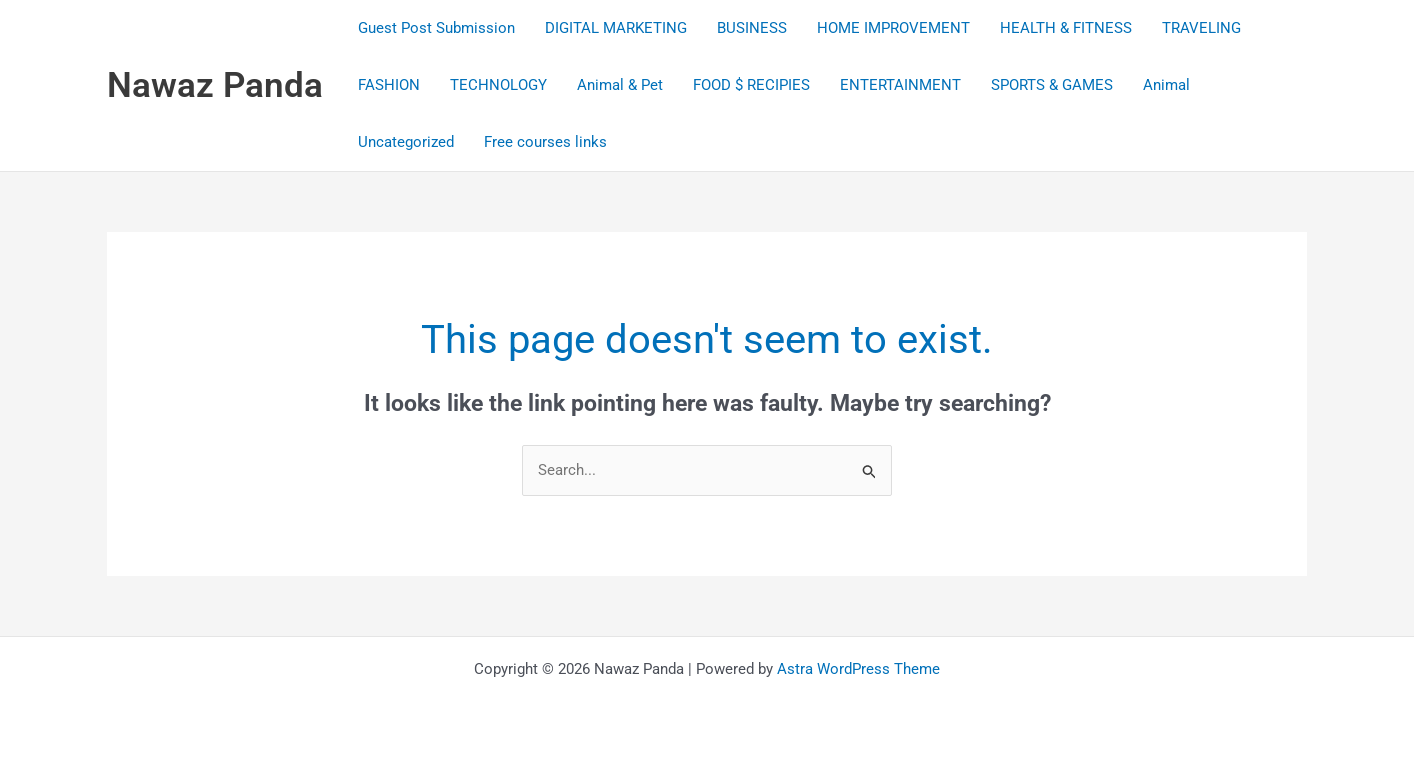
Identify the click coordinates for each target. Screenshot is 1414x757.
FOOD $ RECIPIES (751, 85)
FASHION (389, 85)
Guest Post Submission (436, 28)
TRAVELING (1201, 28)
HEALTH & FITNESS (1066, 28)
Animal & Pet (620, 85)
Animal (1166, 85)
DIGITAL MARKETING (616, 28)
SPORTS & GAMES (1052, 85)
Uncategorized (406, 142)
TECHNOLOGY (498, 85)
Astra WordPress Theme (858, 669)
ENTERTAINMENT (900, 85)
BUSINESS (752, 28)
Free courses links (545, 142)
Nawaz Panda (215, 85)
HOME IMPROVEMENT (893, 28)
